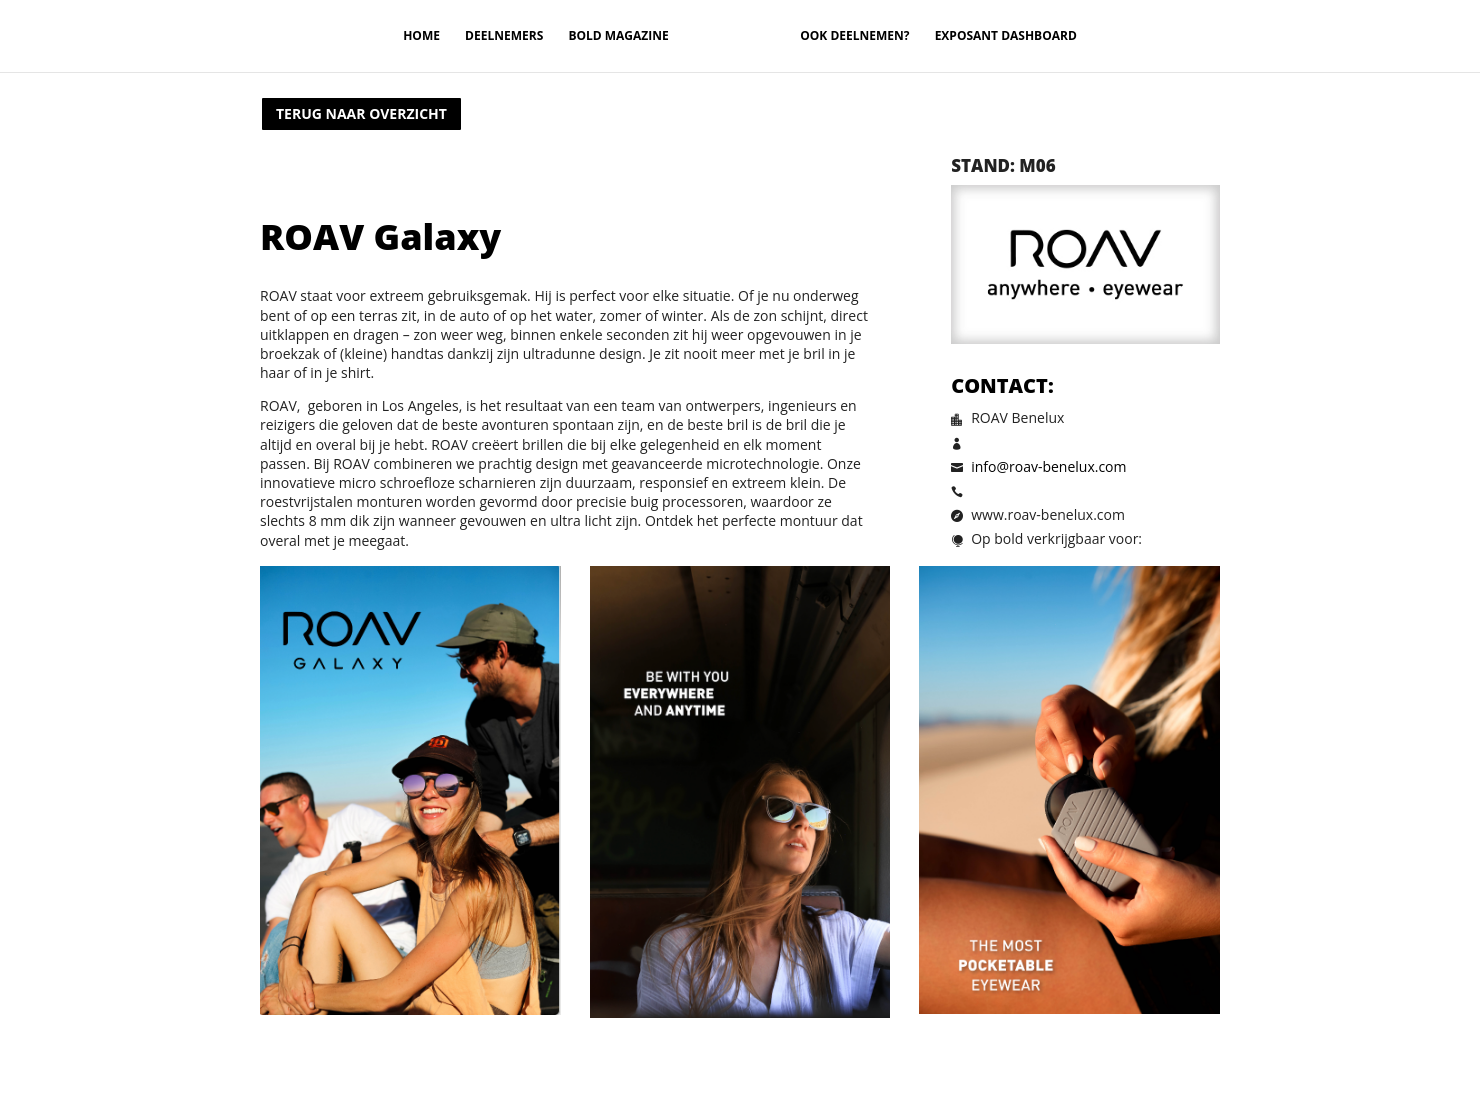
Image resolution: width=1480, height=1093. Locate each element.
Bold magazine (618, 36)
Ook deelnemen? (854, 36)
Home (421, 36)
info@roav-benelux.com (1048, 466)
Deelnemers (504, 36)
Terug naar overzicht (361, 113)
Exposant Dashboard (1006, 36)
